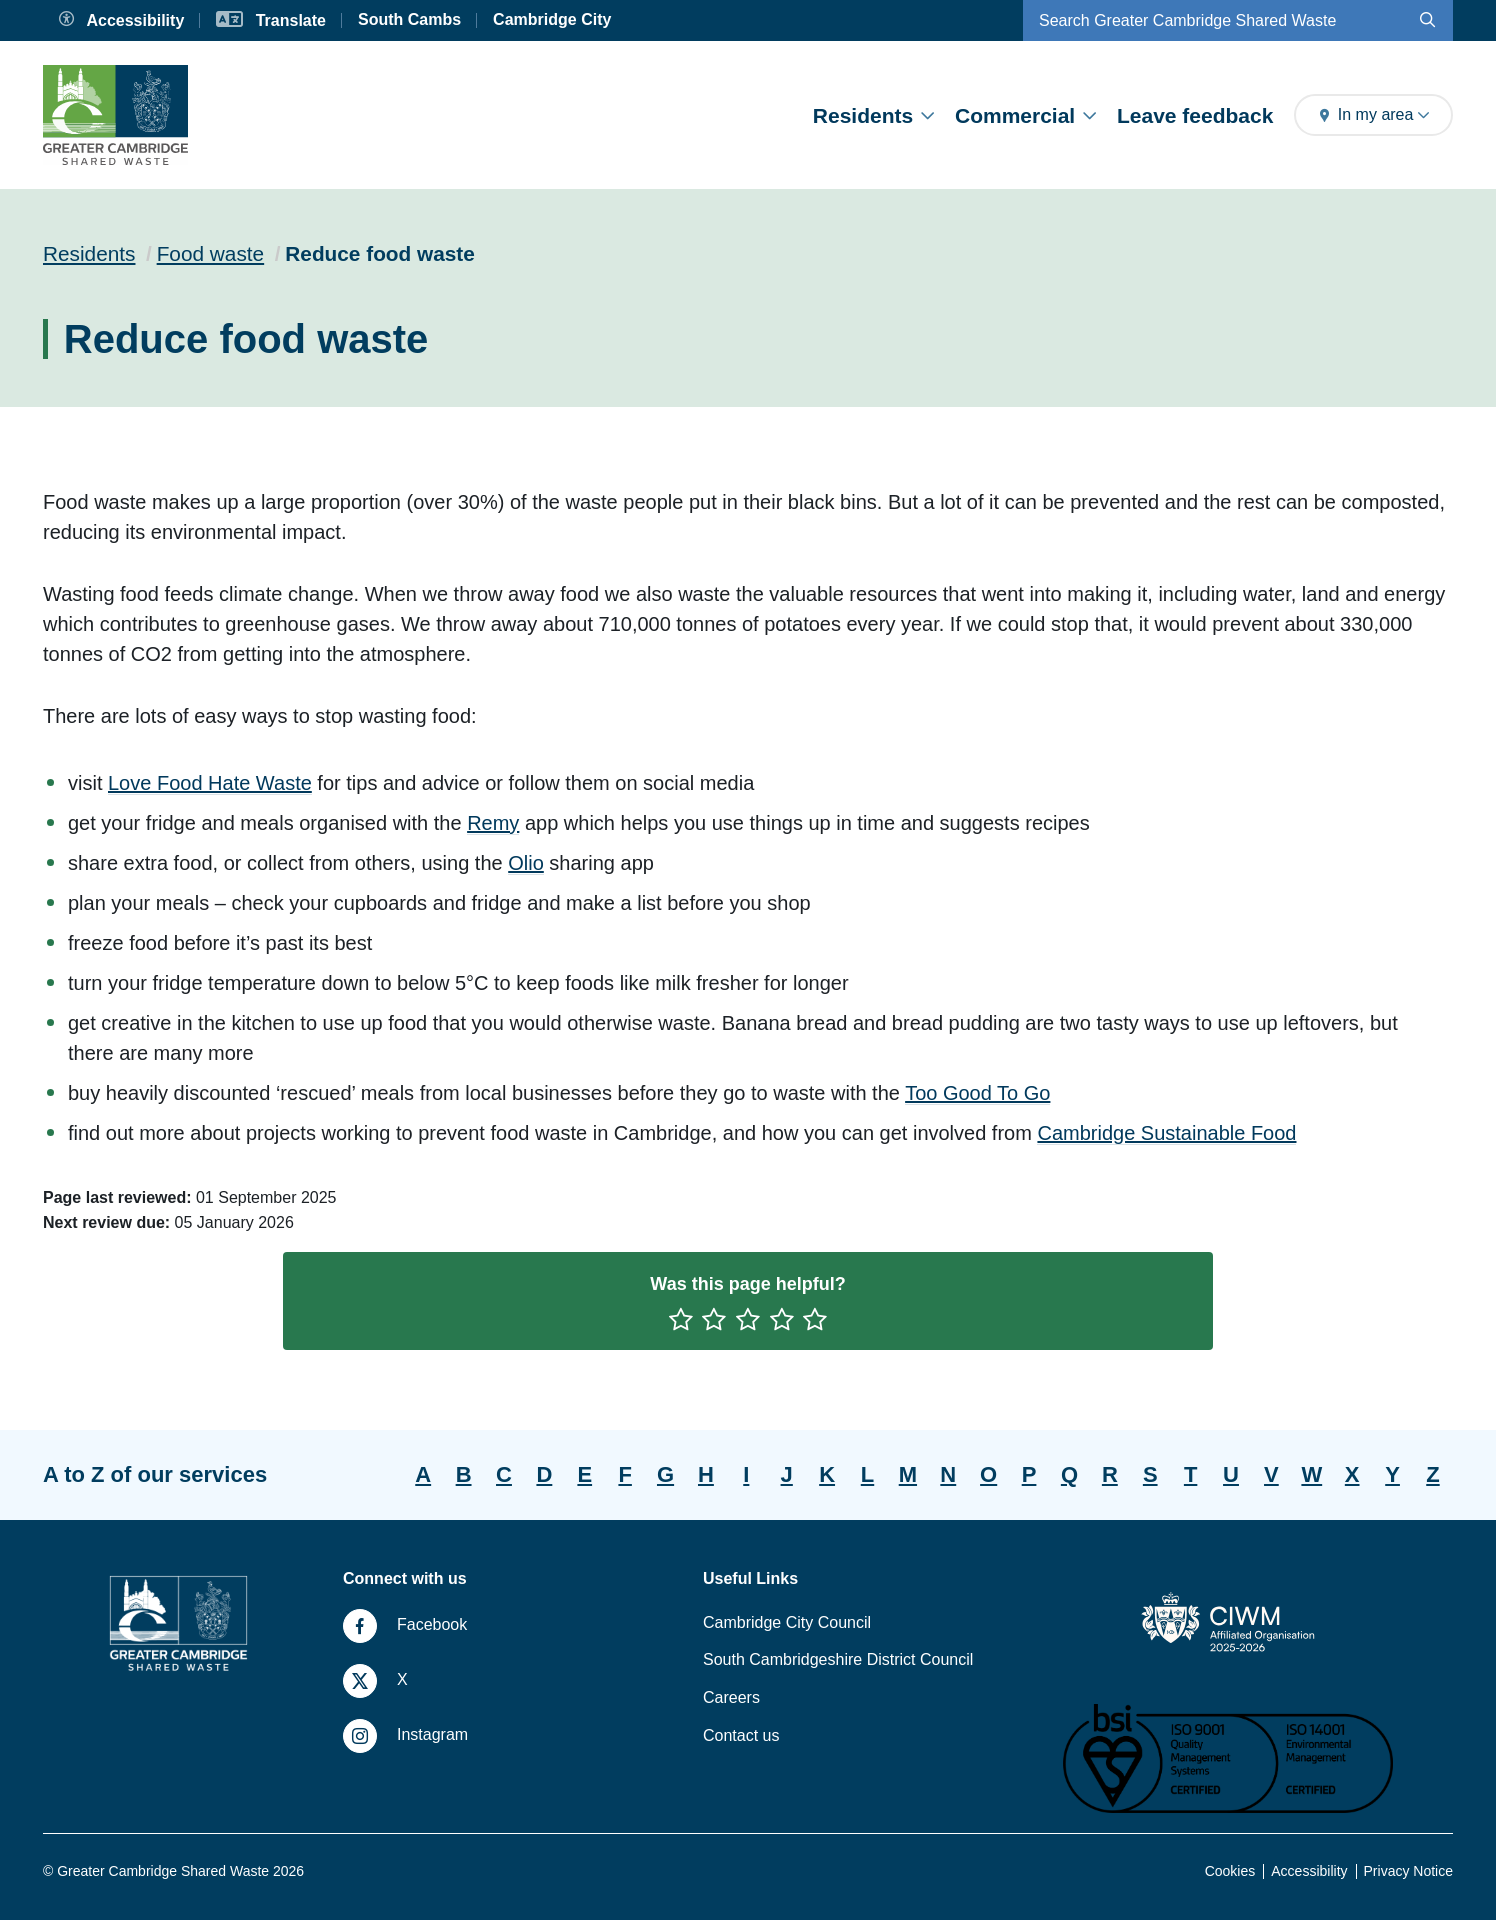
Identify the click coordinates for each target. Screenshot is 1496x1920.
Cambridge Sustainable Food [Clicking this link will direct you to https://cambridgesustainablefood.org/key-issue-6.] (1166, 1133)
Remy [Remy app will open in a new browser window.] (493, 823)
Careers (731, 1697)
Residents (873, 115)
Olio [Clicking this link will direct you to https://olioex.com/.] (526, 863)
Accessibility (1309, 1871)
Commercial (1025, 115)
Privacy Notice (1408, 1871)
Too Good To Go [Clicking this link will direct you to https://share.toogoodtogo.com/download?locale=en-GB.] (977, 1093)
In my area (1373, 114)
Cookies (1230, 1871)
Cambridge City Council (787, 1622)
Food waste (211, 253)
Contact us (741, 1735)
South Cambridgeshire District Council (838, 1659)
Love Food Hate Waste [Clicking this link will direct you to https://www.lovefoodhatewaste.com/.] (210, 783)
